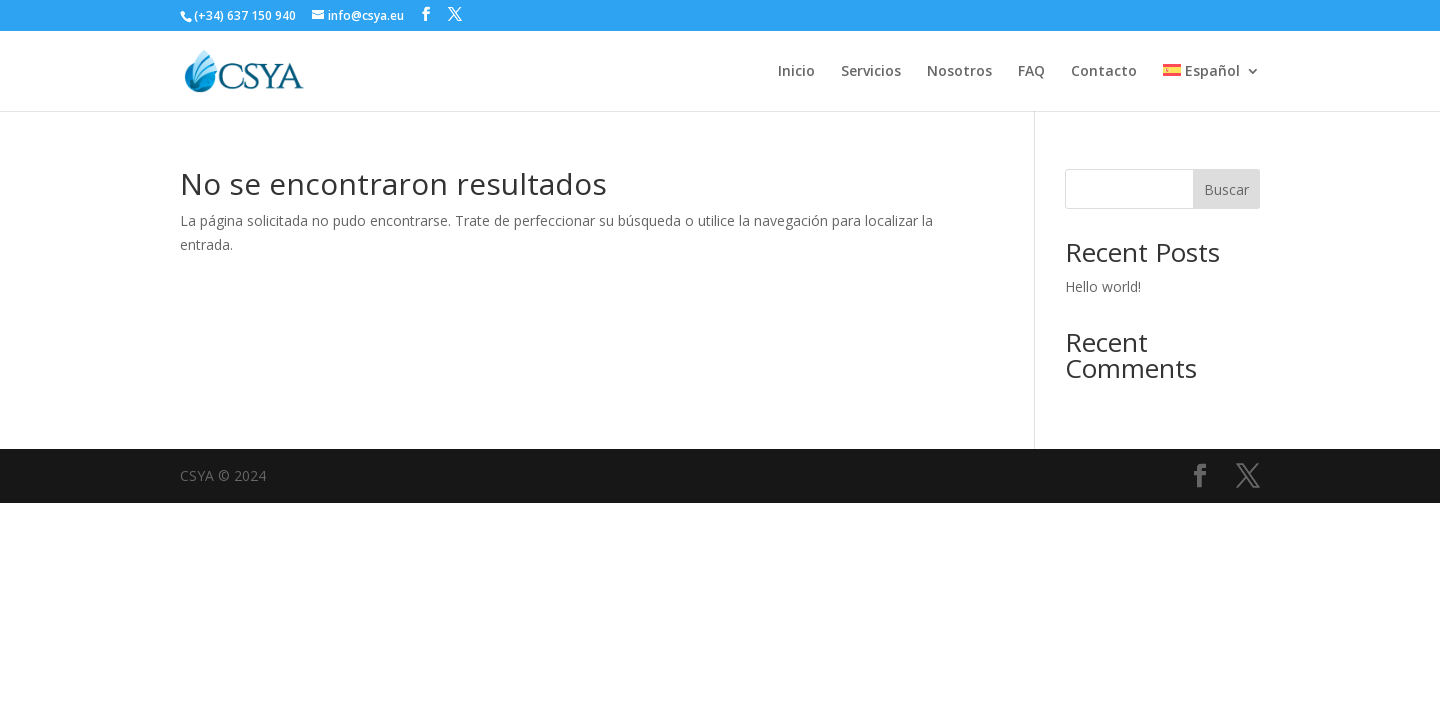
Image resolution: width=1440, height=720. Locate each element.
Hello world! (1103, 286)
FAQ (1031, 72)
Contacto (1104, 72)
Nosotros (959, 72)
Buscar (1226, 189)
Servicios (871, 72)
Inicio (796, 72)
